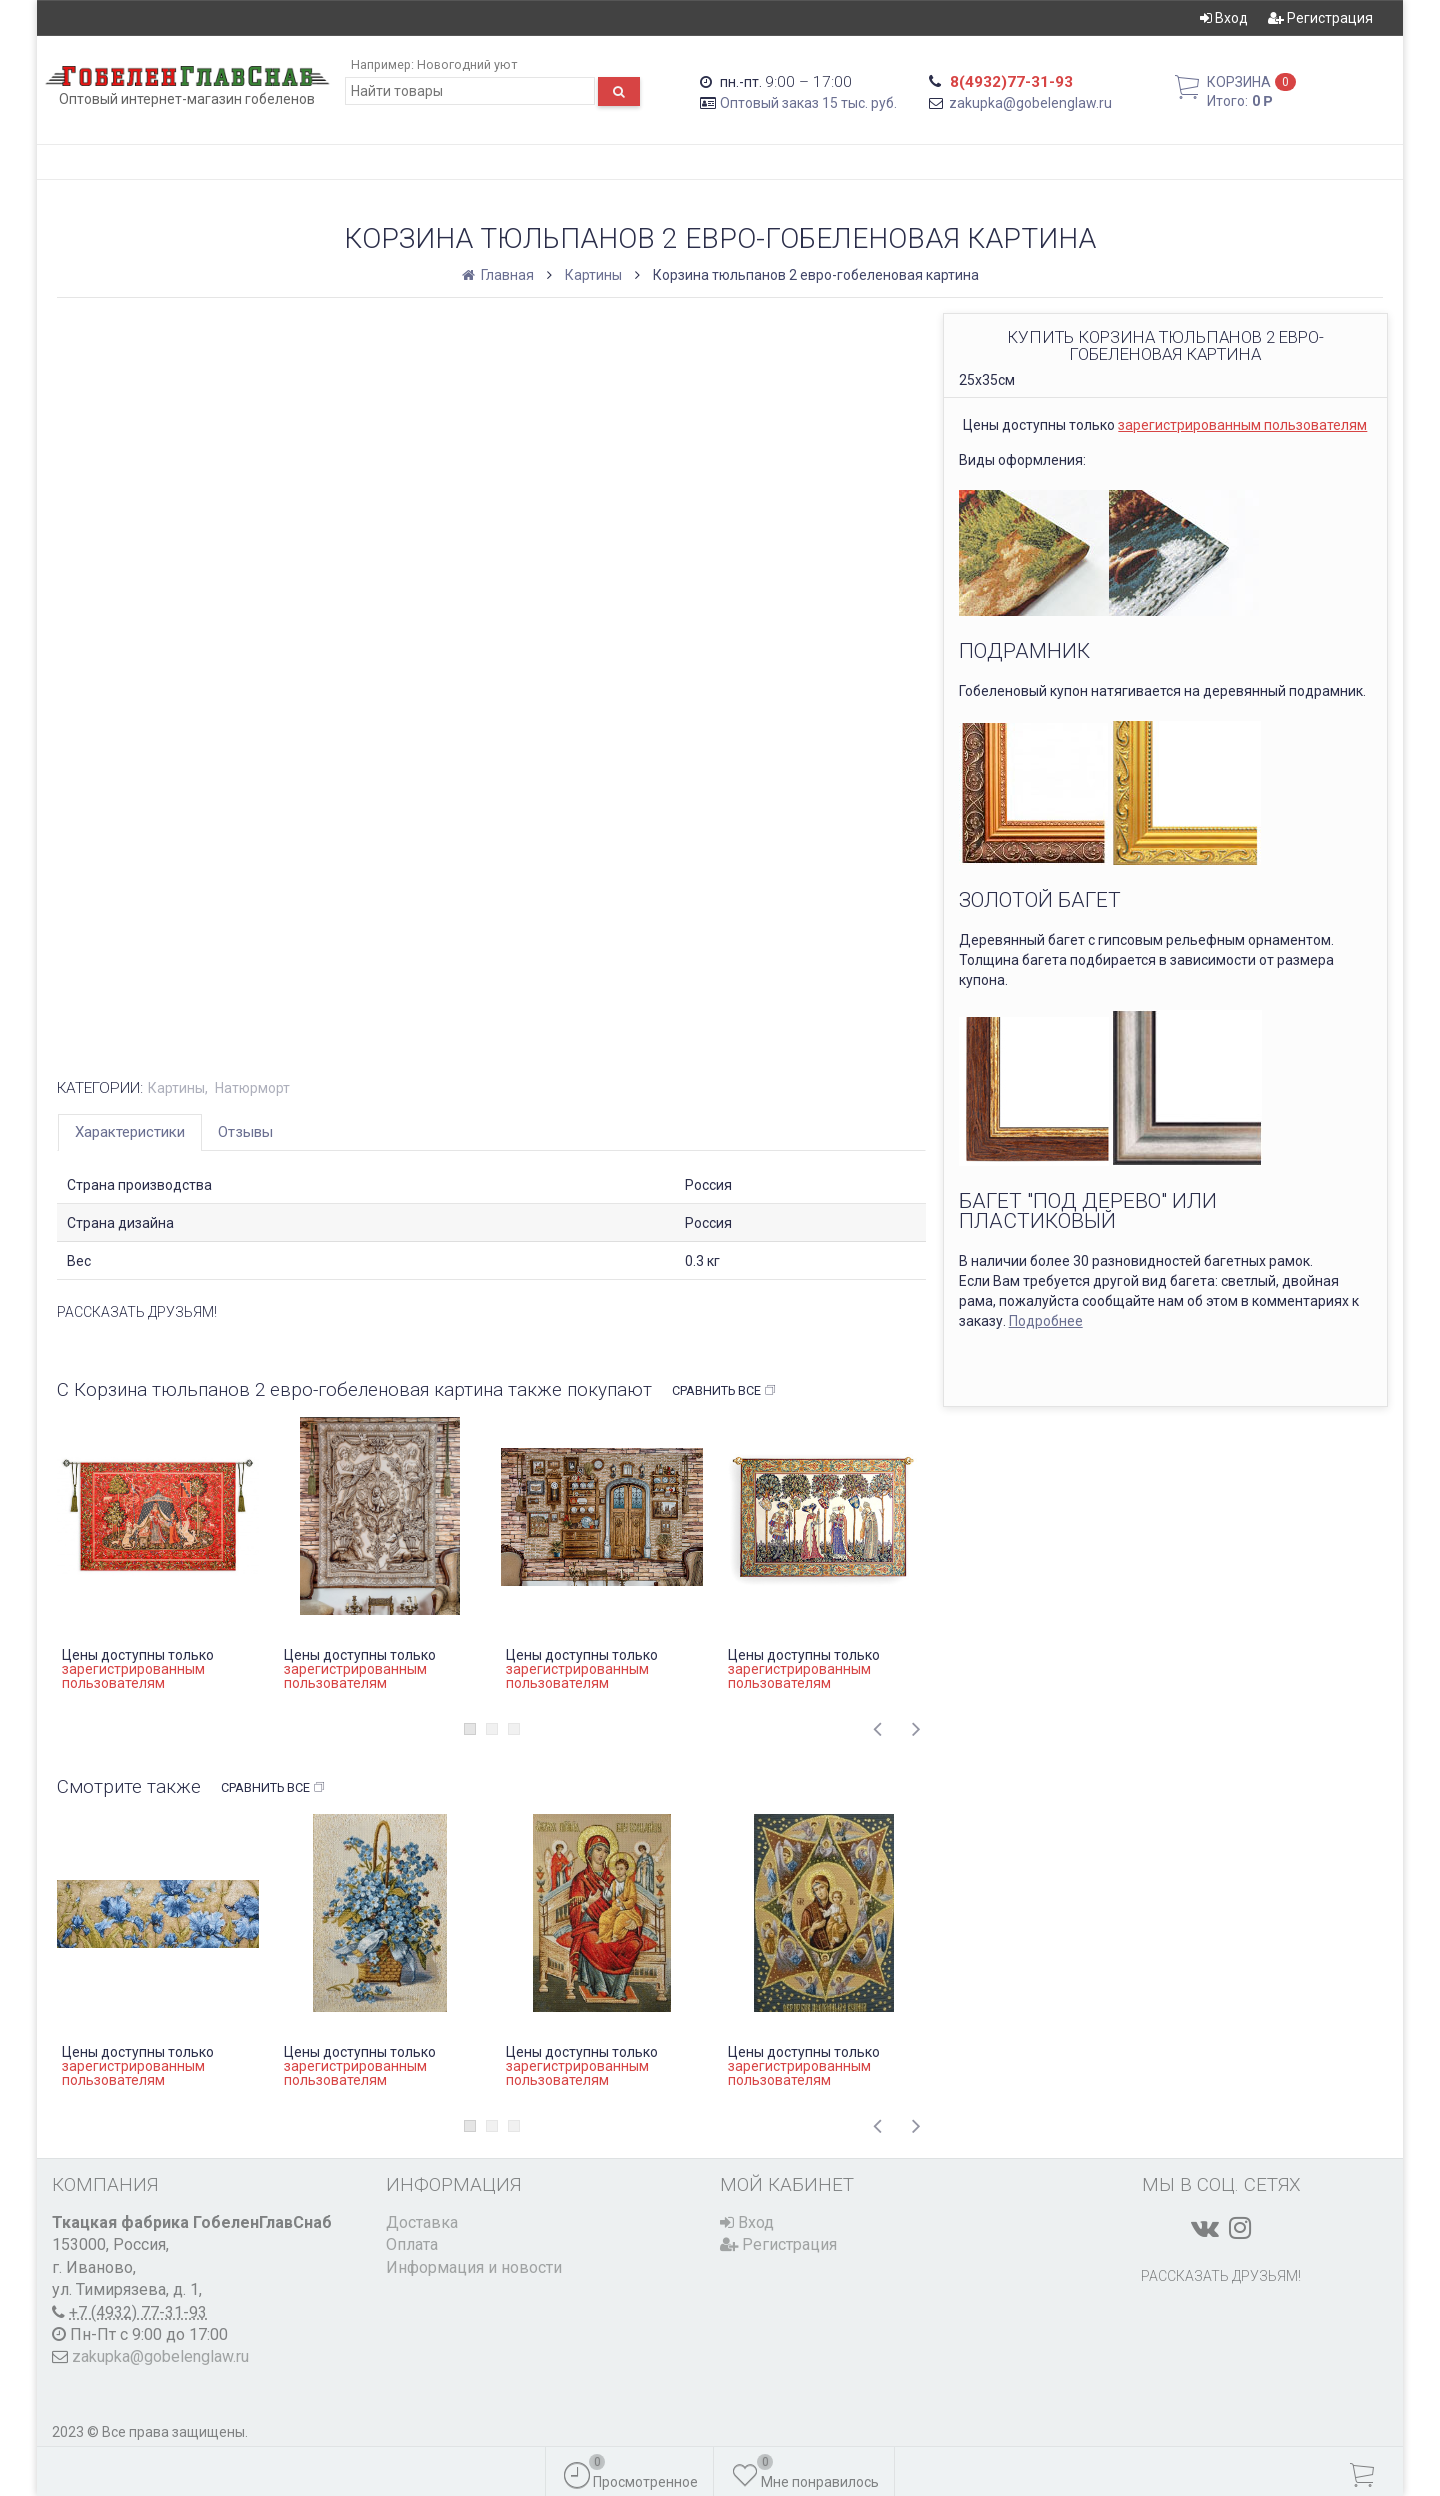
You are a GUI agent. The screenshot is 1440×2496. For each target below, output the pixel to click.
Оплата (412, 2244)
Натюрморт (252, 1088)
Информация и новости (474, 2267)
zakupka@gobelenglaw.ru (1030, 103)
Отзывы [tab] (245, 1132)
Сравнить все (724, 1391)
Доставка (422, 2222)
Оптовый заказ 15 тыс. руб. (808, 103)
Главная (499, 275)
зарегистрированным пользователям (1242, 425)
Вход (1224, 18)
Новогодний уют (467, 64)
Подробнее (1046, 1321)
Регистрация (1320, 18)
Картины (593, 275)
